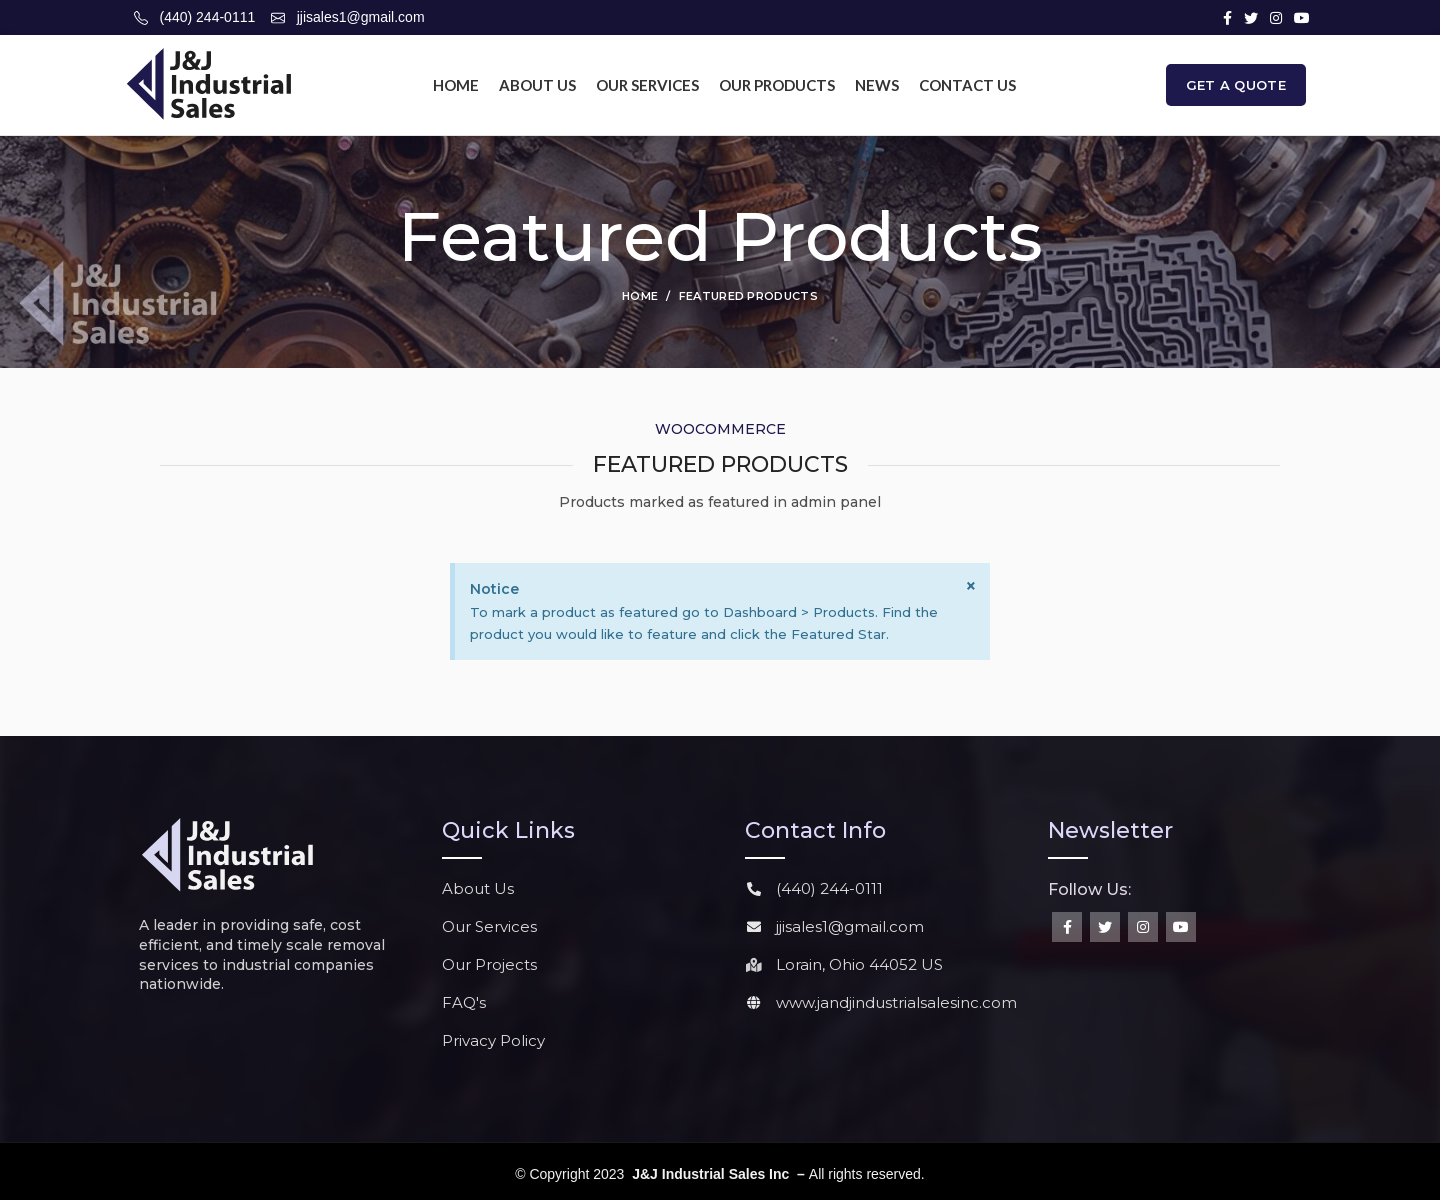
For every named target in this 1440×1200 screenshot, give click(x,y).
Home (640, 296)
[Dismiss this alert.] (971, 586)
